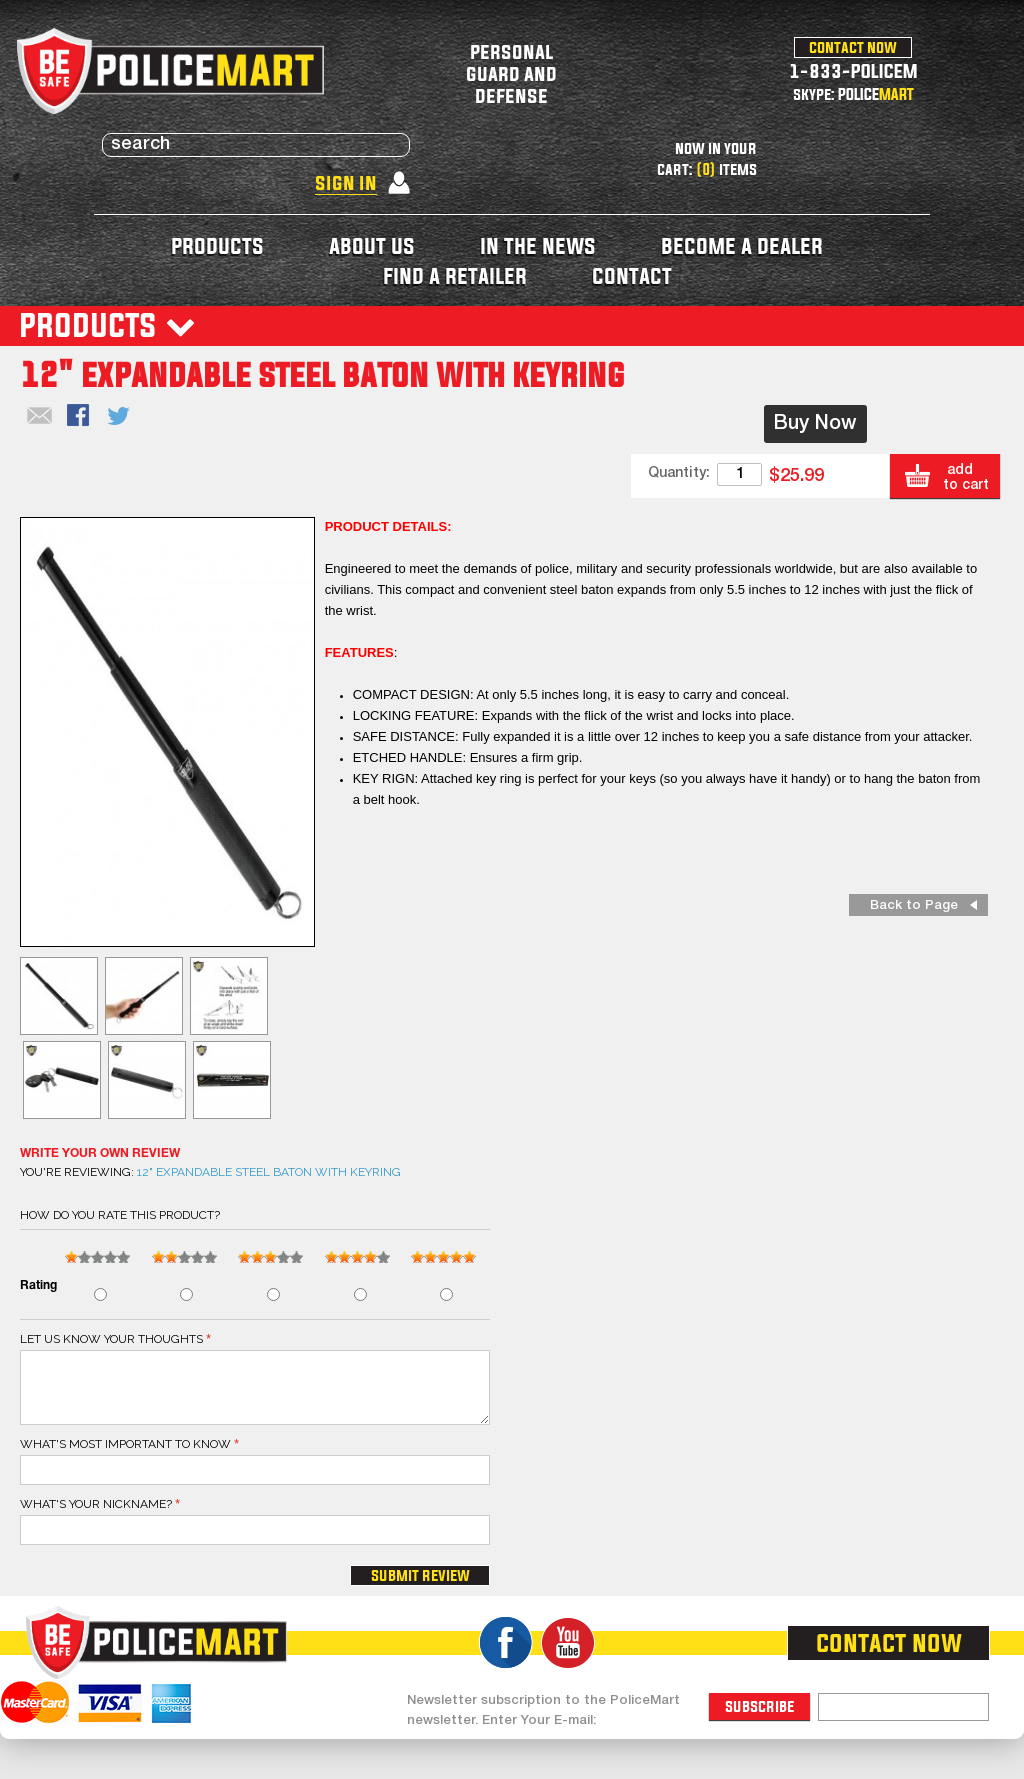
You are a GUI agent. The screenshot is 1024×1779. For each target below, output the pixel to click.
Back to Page (914, 905)
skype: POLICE (853, 94)
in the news (538, 245)
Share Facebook (80, 417)
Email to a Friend (40, 417)
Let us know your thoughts (111, 1339)
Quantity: (679, 473)
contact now (853, 47)
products (217, 245)
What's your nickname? (96, 1504)
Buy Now (815, 424)
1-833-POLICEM (853, 70)
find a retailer (455, 275)
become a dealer (742, 245)
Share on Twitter (120, 417)
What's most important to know (125, 1444)
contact (632, 275)
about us (372, 245)
